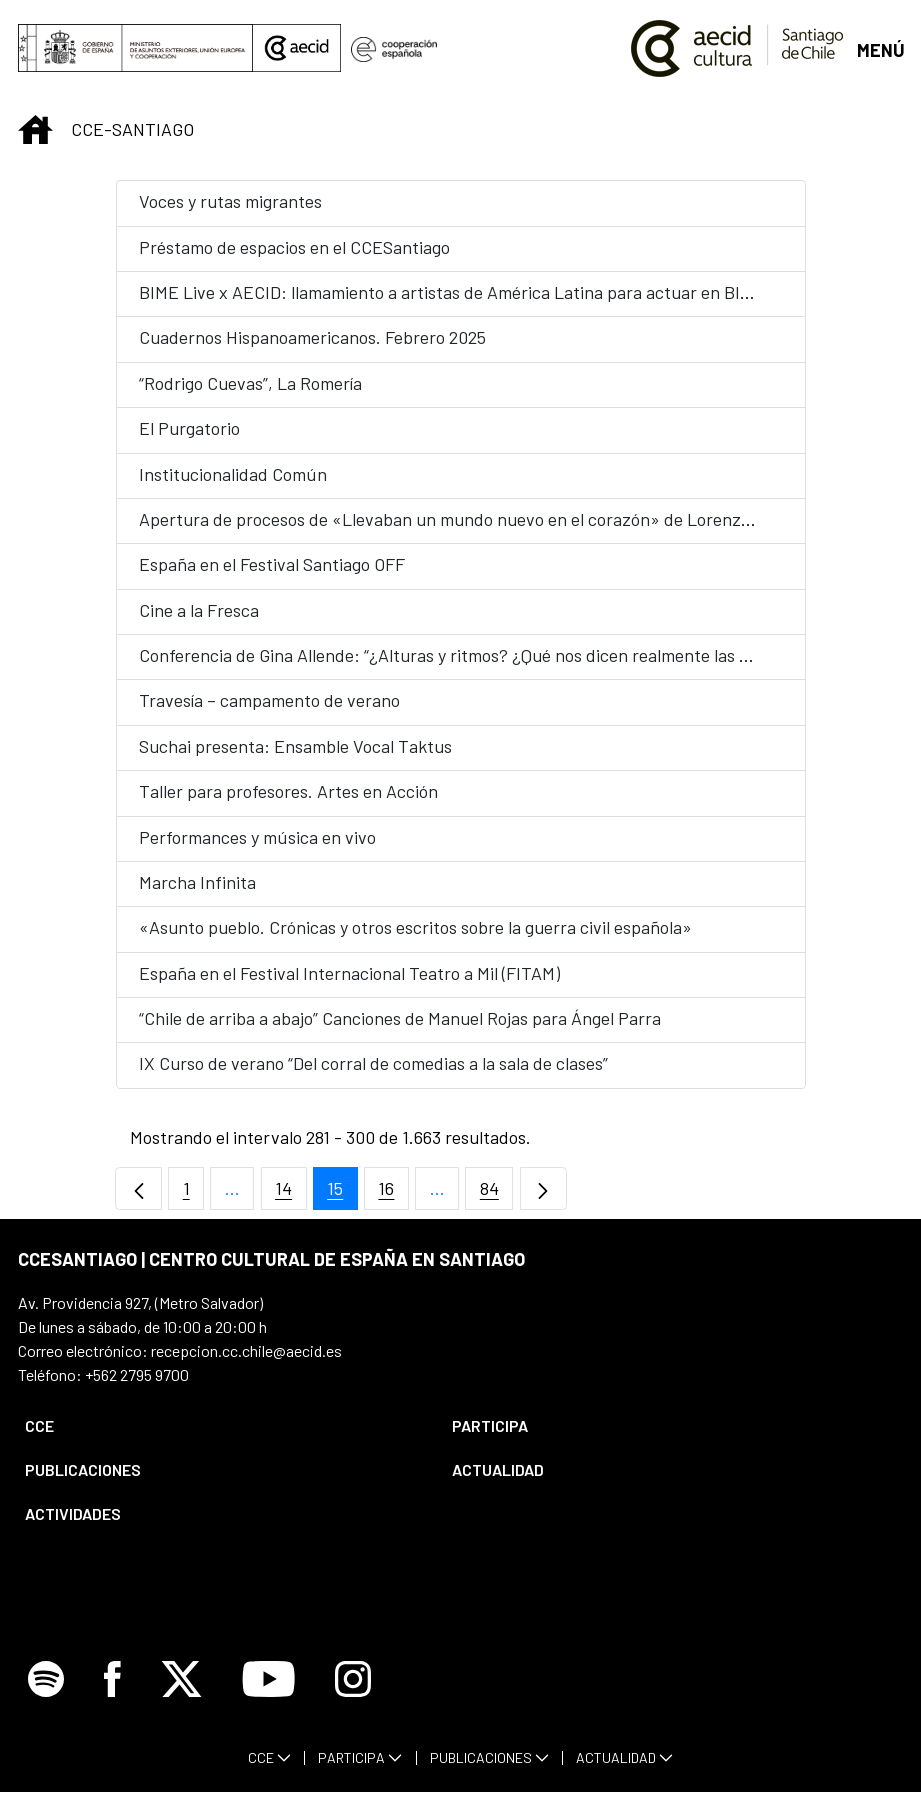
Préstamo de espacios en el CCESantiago (294, 247)
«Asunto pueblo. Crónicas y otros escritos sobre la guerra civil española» (415, 927)
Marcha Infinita (197, 882)
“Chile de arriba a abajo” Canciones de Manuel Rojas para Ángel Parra (400, 1018)
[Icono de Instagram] (353, 1705)
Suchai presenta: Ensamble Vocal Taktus (295, 746)
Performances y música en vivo (257, 837)
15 (342, 1193)
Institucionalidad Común (233, 474)
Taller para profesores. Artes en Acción (288, 791)
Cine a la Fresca (199, 610)
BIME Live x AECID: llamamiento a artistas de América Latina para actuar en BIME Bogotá (480, 292)
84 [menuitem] (497, 1193)
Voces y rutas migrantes (230, 201)
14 (291, 1193)
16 (393, 1193)
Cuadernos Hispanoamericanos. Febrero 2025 (312, 337)
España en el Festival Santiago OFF (272, 564)
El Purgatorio (189, 428)
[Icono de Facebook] (112, 1705)
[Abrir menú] (880, 48)
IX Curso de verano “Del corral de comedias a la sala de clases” (373, 1063)
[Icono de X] (181, 1705)
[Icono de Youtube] (268, 1705)
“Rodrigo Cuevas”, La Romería (250, 383)
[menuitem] (221, 1426)
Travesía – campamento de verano (269, 700)
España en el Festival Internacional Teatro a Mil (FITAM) (349, 973)
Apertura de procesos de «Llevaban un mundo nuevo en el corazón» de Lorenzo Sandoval (481, 519)
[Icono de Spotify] (46, 1705)
